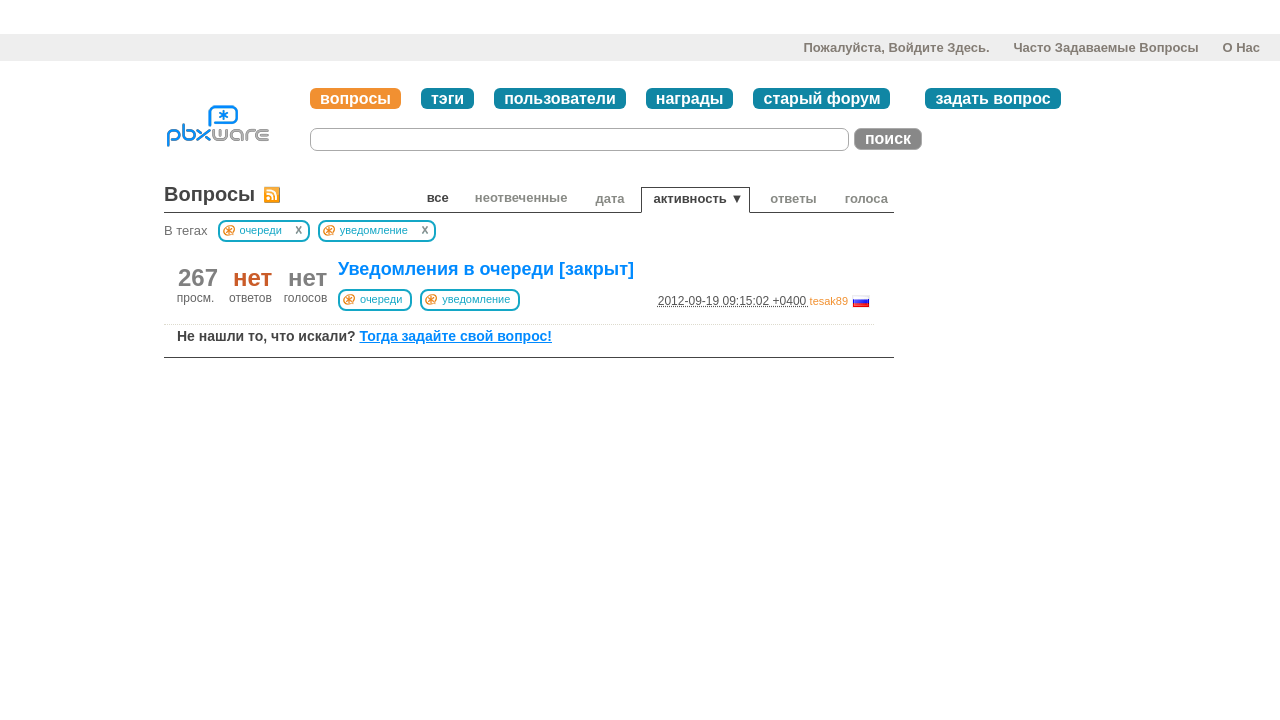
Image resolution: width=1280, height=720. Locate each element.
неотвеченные (521, 197)
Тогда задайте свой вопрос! (455, 336)
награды (690, 98)
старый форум (821, 98)
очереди (381, 299)
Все (438, 197)
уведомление (476, 299)
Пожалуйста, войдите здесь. (896, 47)
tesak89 (829, 301)
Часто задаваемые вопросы (1105, 47)
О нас (1241, 47)
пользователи (560, 98)
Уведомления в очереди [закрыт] (486, 269)
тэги (447, 98)
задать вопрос (992, 98)
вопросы (355, 98)
